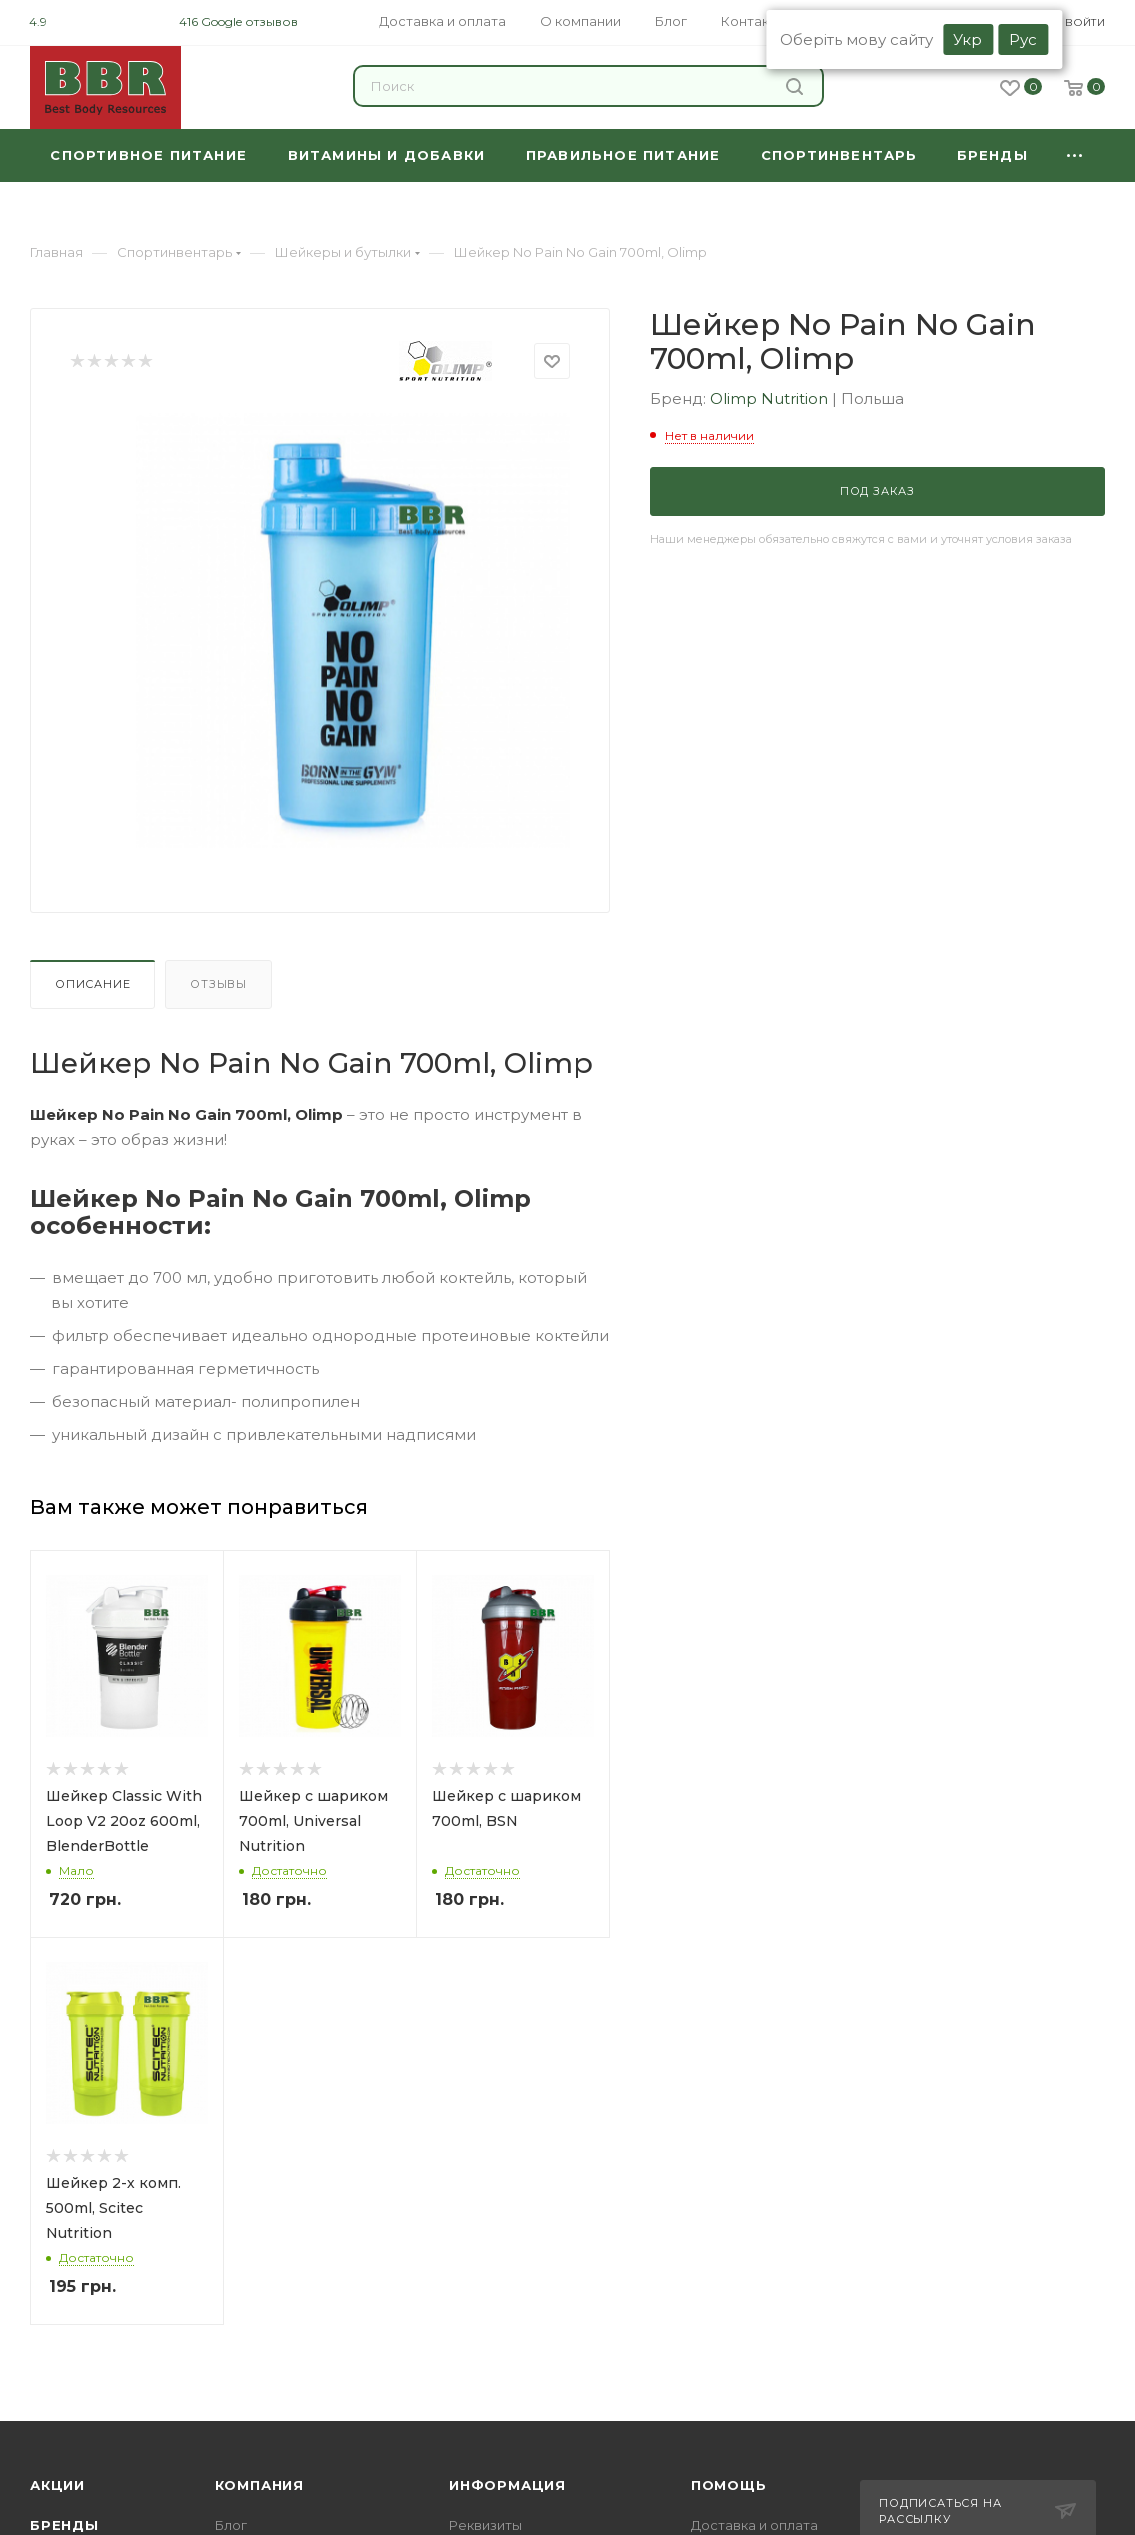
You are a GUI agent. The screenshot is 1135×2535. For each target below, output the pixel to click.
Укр (967, 39)
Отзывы (218, 984)
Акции (57, 2485)
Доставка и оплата (754, 2525)
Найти (794, 86)
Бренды (64, 2525)
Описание (92, 984)
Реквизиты (485, 2525)
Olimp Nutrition (771, 398)
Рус (1023, 39)
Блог (231, 2525)
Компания (259, 2485)
